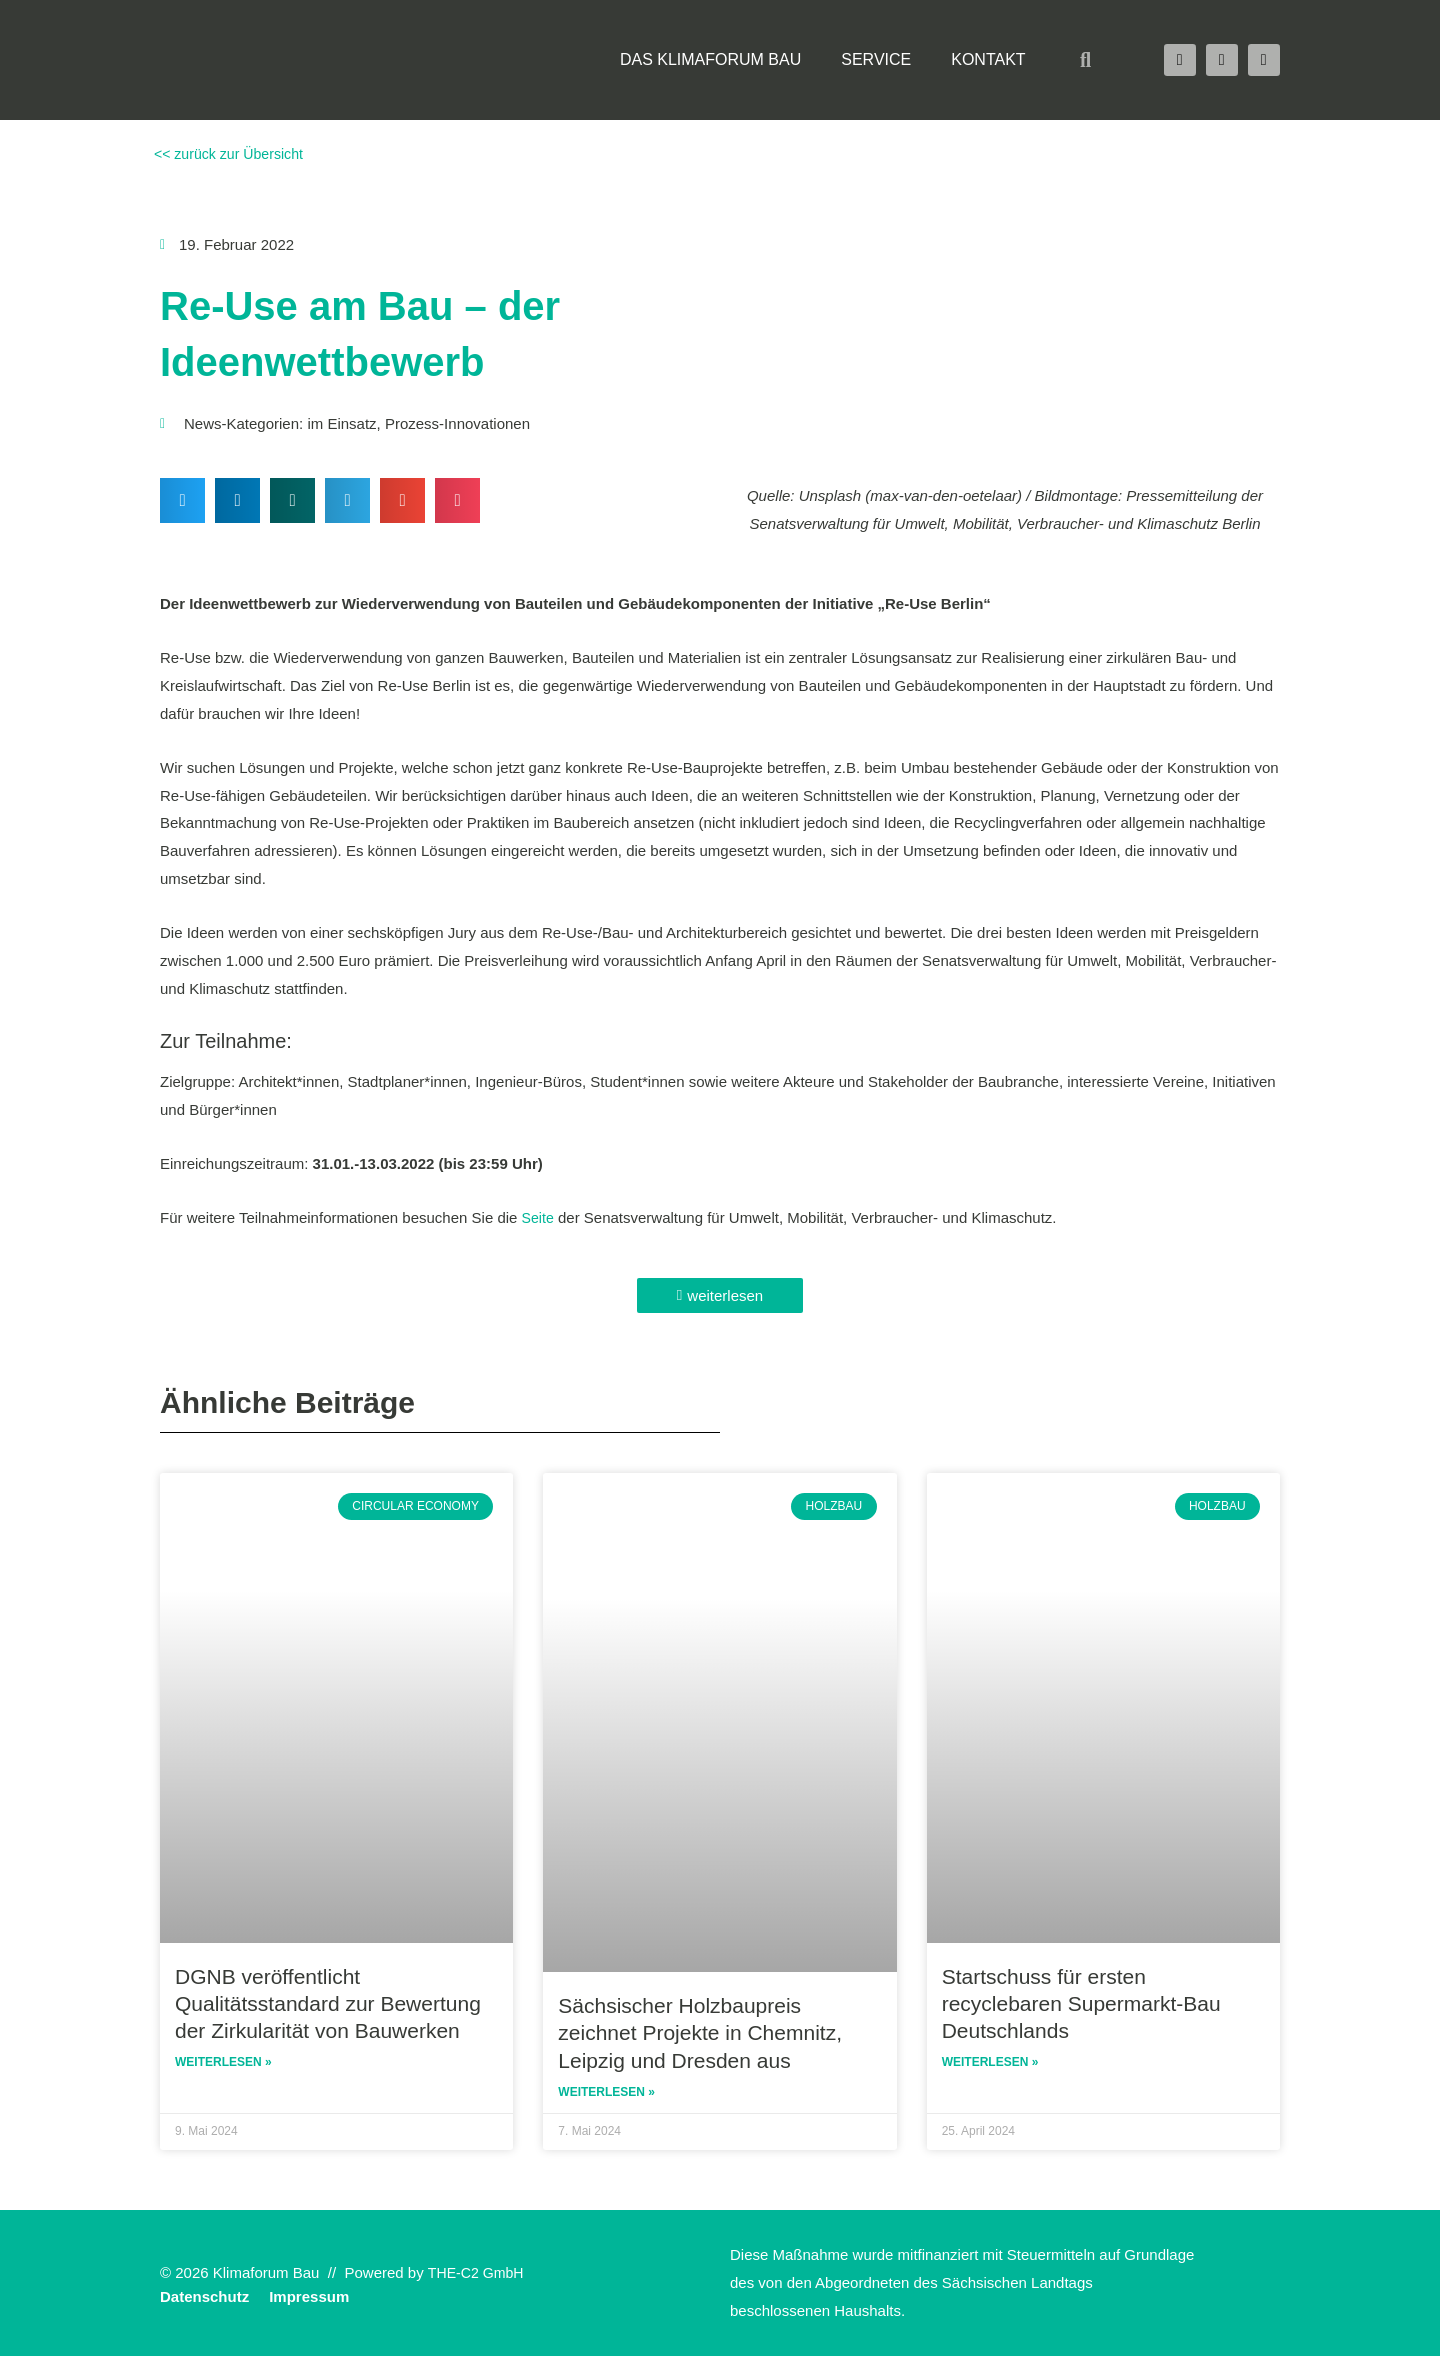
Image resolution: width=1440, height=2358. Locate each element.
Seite (539, 1217)
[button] (1086, 60)
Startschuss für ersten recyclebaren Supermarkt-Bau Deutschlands (1081, 2004)
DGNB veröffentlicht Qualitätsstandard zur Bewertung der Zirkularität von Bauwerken (328, 2004)
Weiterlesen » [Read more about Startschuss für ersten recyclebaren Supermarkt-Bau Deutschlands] (990, 2064)
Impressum (309, 2298)
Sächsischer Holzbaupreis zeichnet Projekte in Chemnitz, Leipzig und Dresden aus (700, 2033)
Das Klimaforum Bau (710, 59)
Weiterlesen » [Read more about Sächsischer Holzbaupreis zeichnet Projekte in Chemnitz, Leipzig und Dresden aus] (606, 2094)
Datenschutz (204, 2298)
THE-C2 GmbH (479, 2274)
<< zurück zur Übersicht (231, 153)
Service (876, 59)
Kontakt (988, 59)
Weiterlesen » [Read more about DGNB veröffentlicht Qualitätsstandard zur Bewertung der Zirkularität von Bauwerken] (223, 2064)
